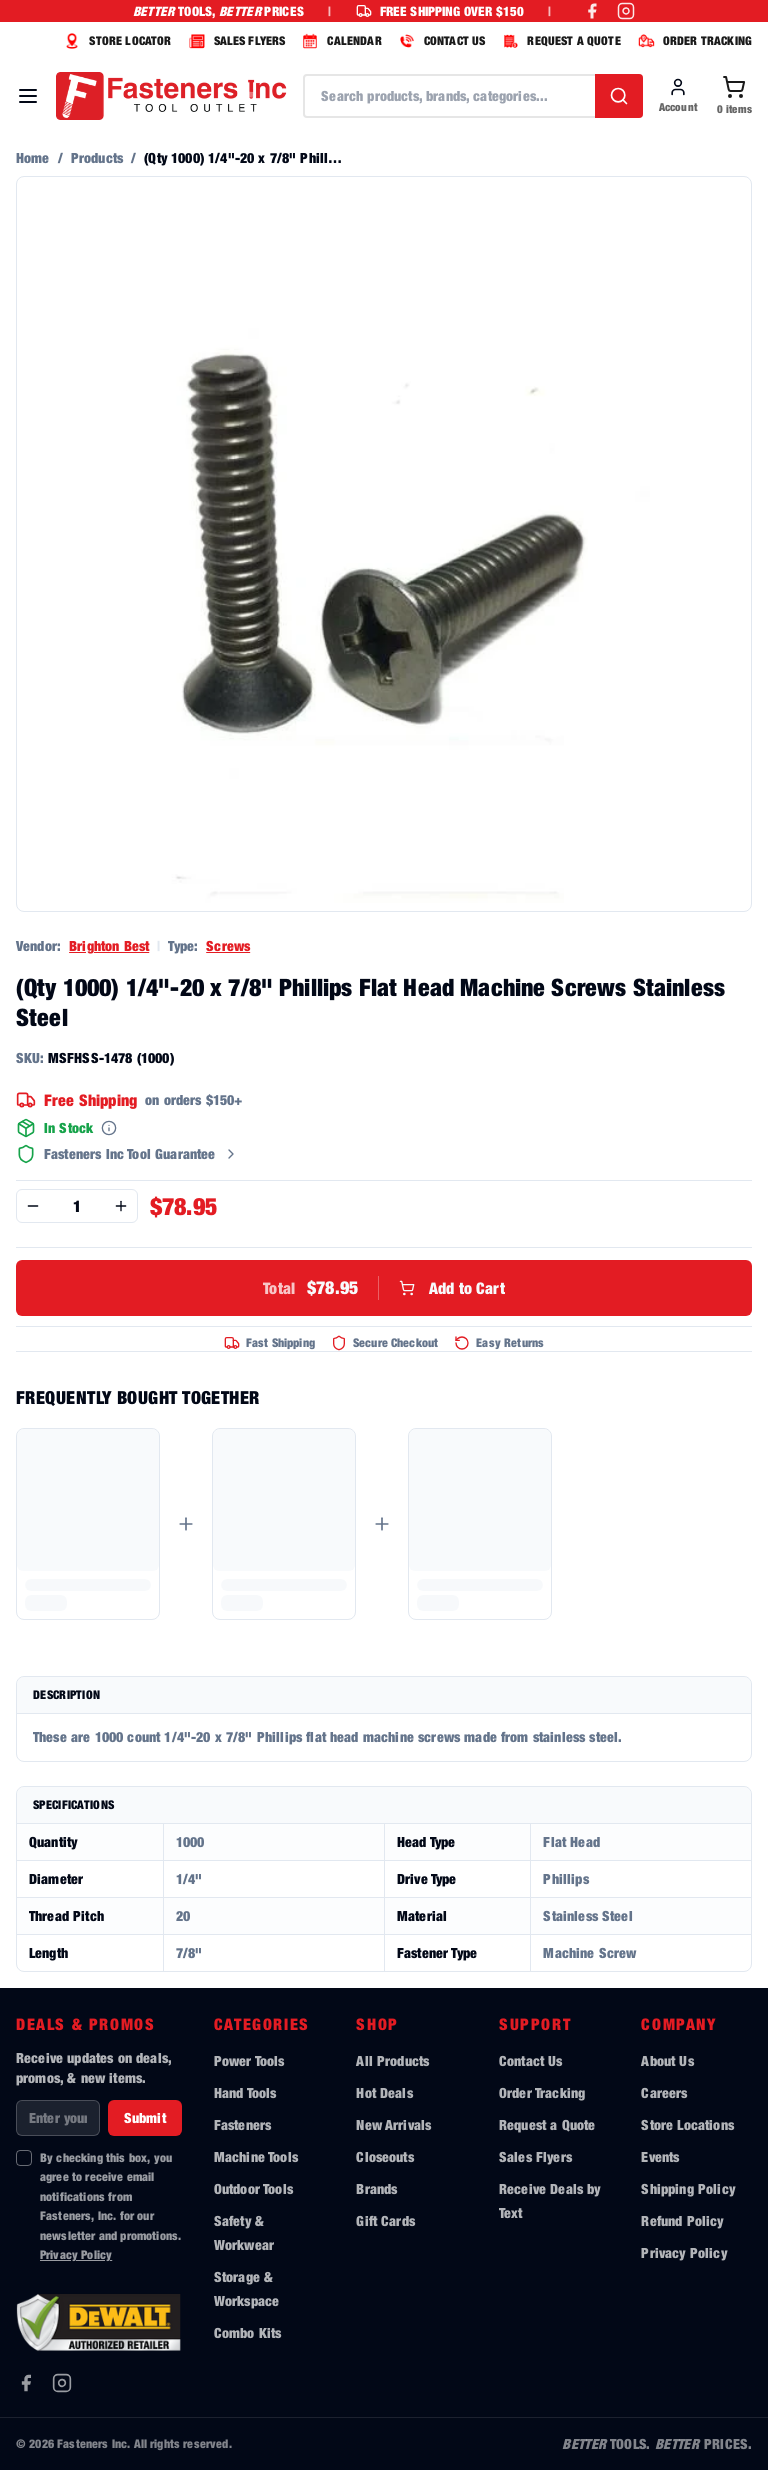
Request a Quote (547, 2124)
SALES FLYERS (235, 41)
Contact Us (531, 2060)
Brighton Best (109, 945)
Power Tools (249, 2060)
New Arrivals (393, 2124)
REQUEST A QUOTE (558, 41)
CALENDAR (339, 41)
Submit (145, 2117)
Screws (228, 945)
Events (660, 2156)
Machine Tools (256, 2156)
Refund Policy (682, 2220)
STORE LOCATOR (115, 41)
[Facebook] (26, 2383)
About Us (667, 2060)
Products (97, 157)
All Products (392, 2060)
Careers (664, 2092)
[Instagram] (62, 2383)
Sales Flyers (535, 2156)
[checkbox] (24, 2158)
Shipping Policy (687, 2188)
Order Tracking (542, 2092)
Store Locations (687, 2124)
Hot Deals (384, 2092)
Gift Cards (385, 2220)
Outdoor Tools (253, 2188)
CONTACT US (440, 41)
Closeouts (384, 2156)
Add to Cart (384, 1288)
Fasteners (242, 2124)
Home (33, 157)
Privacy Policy (76, 2254)
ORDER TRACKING (692, 41)
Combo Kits (248, 2332)
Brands (376, 2188)
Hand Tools (245, 2092)
